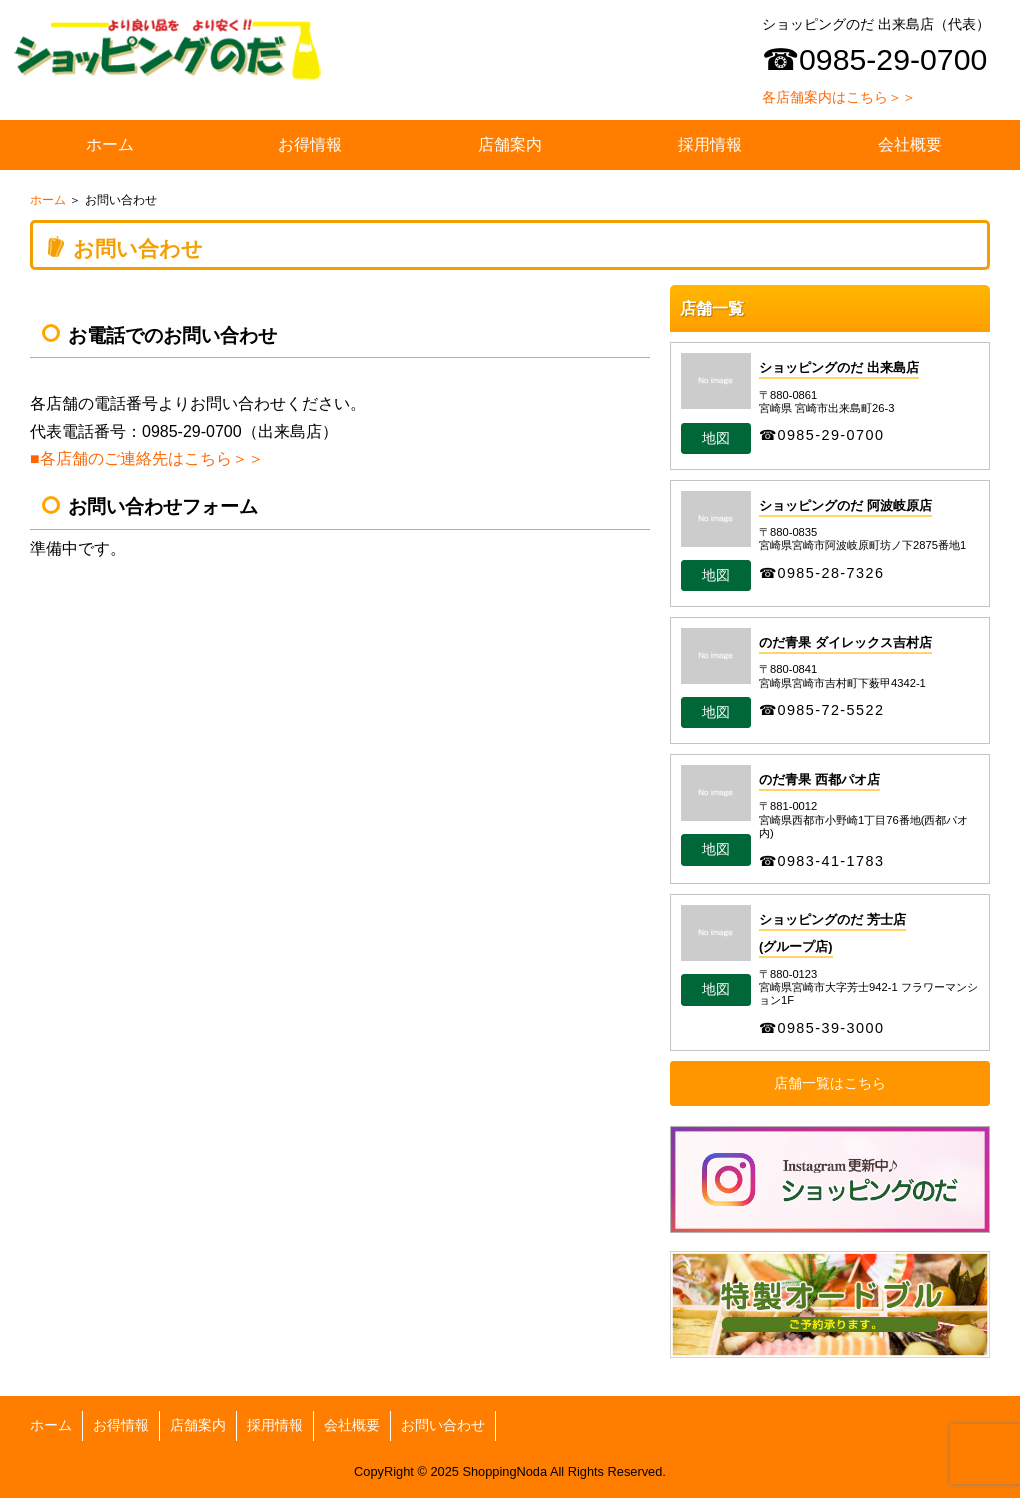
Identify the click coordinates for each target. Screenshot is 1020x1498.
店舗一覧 (712, 308)
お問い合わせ (443, 1425)
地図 (716, 438)
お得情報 (310, 144)
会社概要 (910, 144)
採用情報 (710, 144)
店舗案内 (510, 144)
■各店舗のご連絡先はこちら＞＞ (147, 458)
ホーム (110, 144)
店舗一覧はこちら (830, 1083)
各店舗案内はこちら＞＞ (839, 97)
